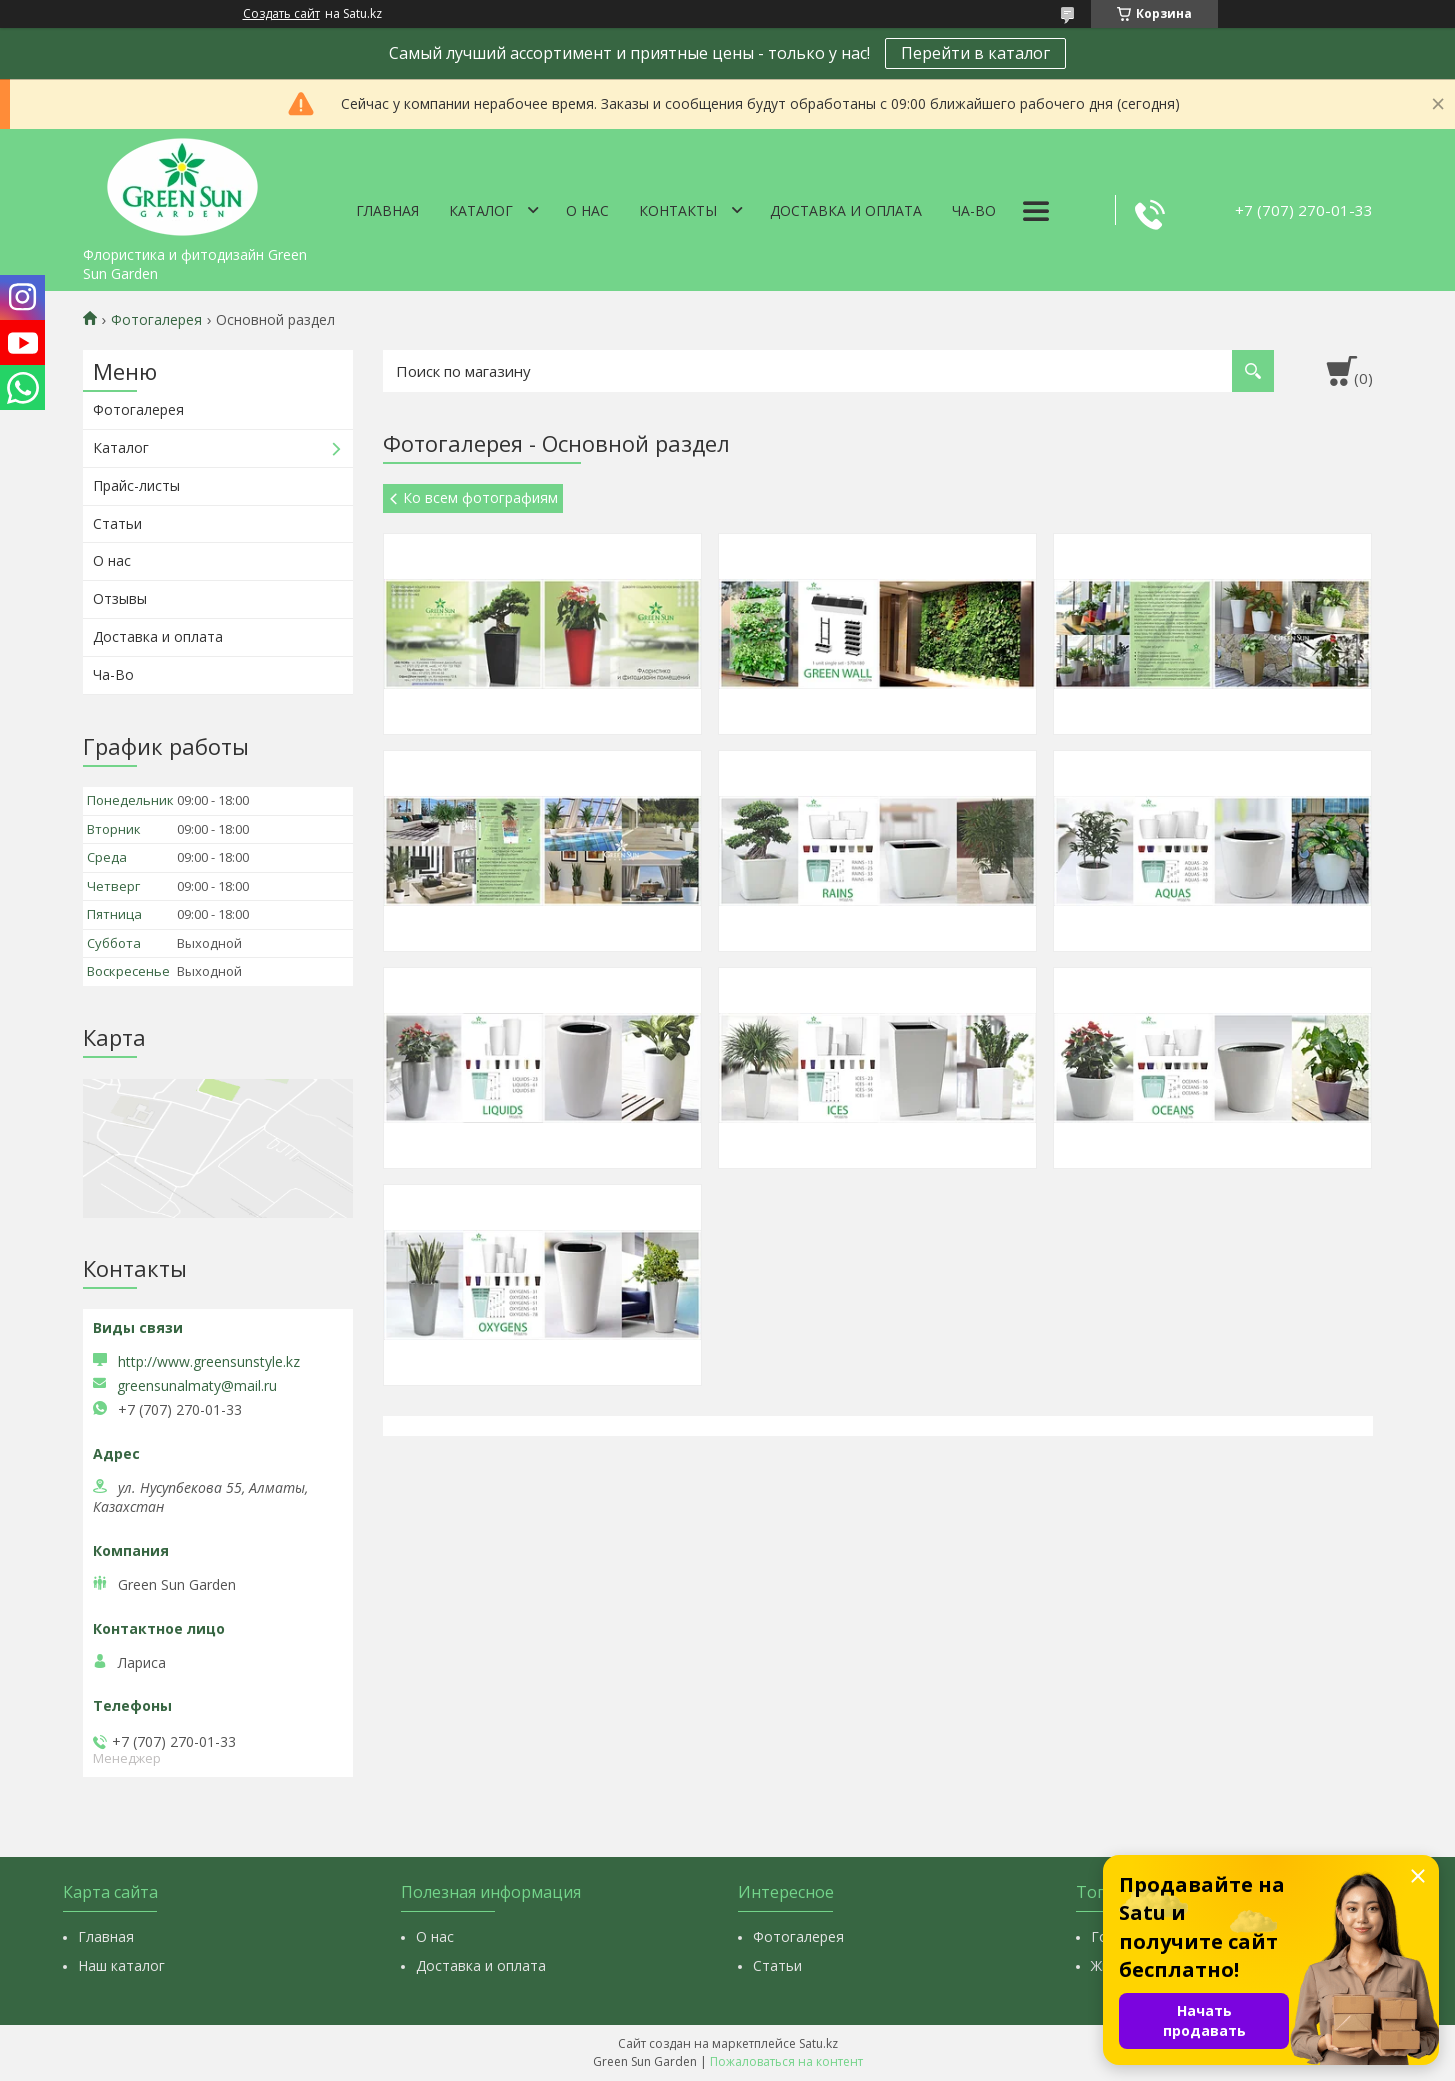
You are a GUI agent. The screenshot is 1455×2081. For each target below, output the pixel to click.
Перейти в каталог (975, 53)
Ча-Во (974, 210)
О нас (587, 210)
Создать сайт (281, 14)
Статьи (117, 523)
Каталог (481, 210)
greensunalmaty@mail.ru (197, 1386)
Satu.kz (818, 2043)
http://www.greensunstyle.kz (209, 1361)
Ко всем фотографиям (480, 497)
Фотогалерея (156, 320)
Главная (387, 210)
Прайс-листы (136, 485)
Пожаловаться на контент (786, 2061)
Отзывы (120, 598)
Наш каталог (121, 1965)
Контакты (678, 210)
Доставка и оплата (846, 210)
